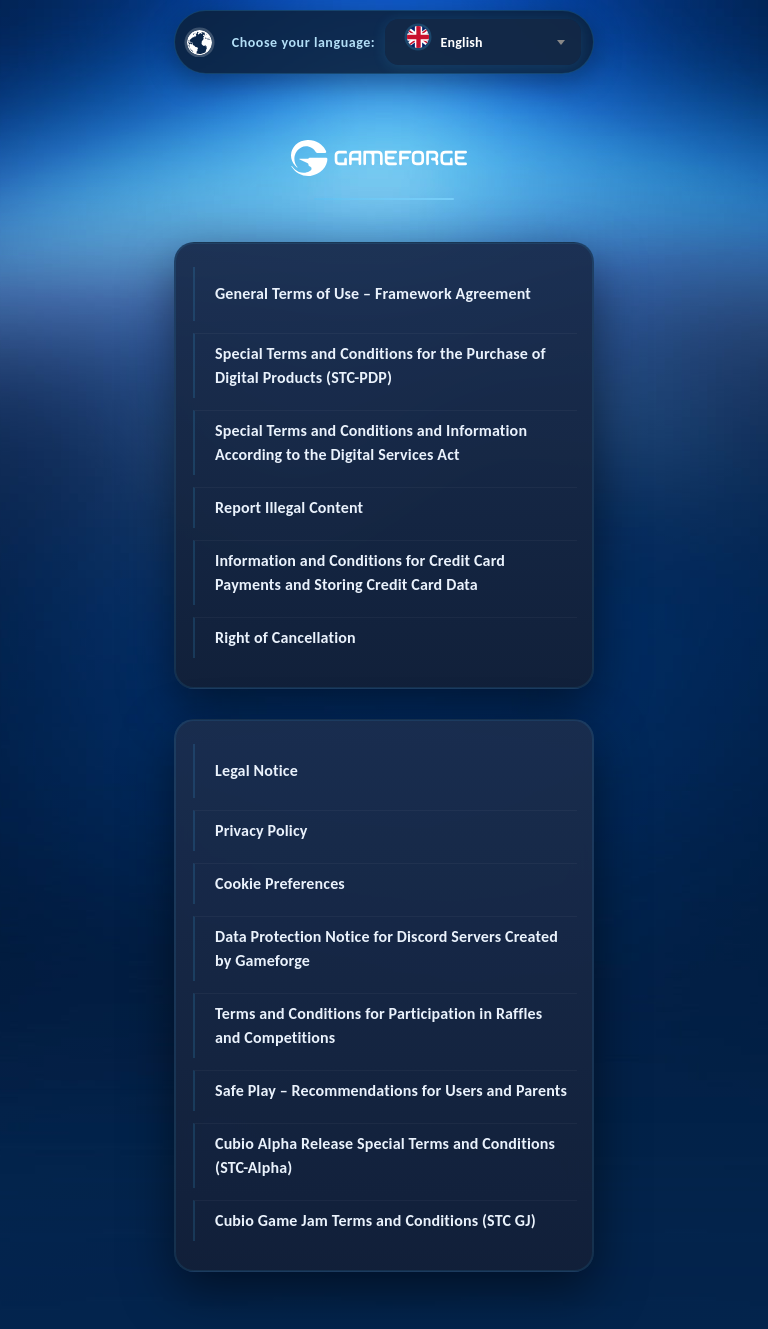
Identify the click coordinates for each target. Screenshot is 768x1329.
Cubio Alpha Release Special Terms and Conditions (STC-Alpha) (385, 1155)
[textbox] (483, 37)
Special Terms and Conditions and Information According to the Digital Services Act (371, 442)
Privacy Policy (261, 830)
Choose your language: (304, 42)
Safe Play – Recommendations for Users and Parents (391, 1090)
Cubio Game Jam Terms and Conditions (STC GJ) (375, 1220)
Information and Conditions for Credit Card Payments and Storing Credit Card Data (360, 572)
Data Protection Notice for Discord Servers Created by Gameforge (386, 948)
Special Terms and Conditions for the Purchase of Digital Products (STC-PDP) (380, 365)
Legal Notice (256, 770)
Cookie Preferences (280, 883)
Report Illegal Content (289, 507)
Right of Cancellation (285, 637)
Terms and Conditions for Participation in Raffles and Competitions (378, 1025)
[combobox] (483, 42)
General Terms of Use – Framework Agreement (373, 293)
